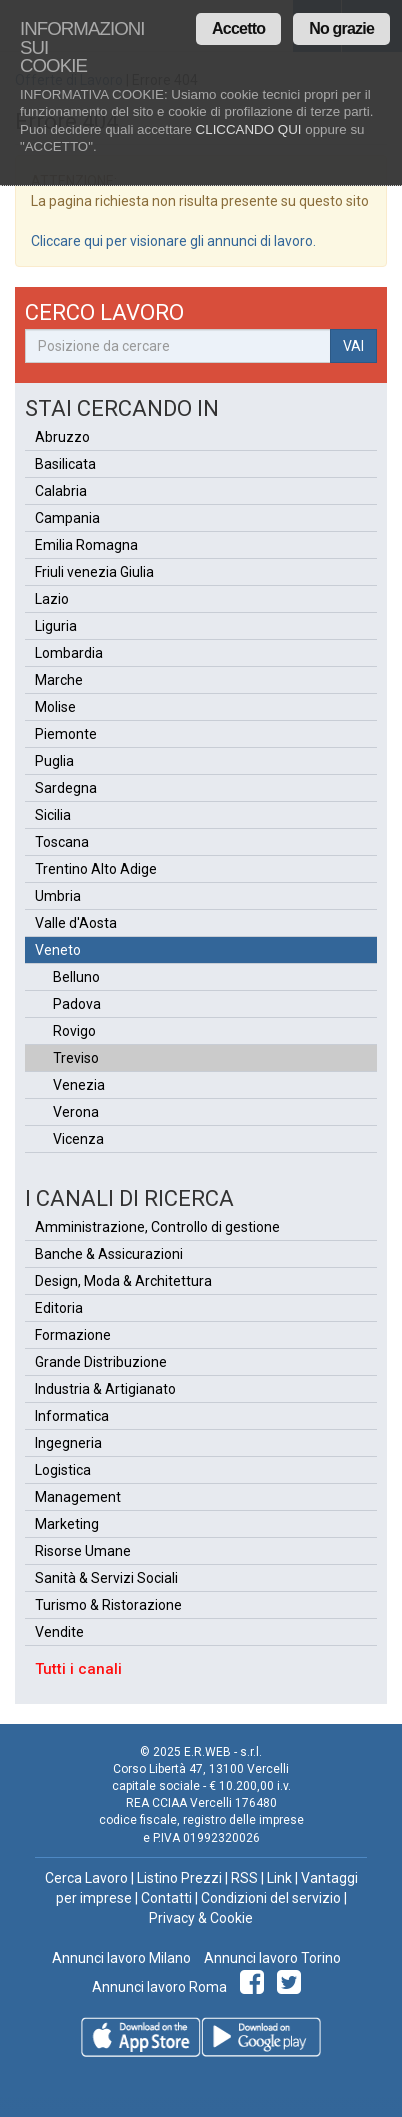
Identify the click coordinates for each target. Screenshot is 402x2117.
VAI (353, 346)
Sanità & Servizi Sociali (106, 1578)
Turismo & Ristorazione (108, 1605)
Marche (59, 680)
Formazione (73, 1335)
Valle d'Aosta (76, 923)
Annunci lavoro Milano (121, 1958)
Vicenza (78, 1139)
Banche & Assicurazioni (109, 1254)
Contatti (166, 1898)
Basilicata (65, 464)
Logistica (63, 1470)
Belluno (76, 977)
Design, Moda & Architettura (123, 1281)
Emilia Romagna (86, 545)
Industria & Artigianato (105, 1389)
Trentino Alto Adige (96, 869)
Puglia (54, 761)
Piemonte (66, 734)
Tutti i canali (78, 1669)
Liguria (56, 626)
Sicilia (53, 815)
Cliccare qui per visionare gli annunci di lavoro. (173, 241)
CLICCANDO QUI (249, 129)
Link (279, 1878)
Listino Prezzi (179, 1878)
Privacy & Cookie (201, 1918)
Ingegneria (68, 1443)
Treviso (76, 1058)
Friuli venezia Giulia (94, 572)
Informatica (72, 1416)
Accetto (238, 28)
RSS (244, 1878)
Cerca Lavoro (86, 1878)
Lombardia (69, 653)
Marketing (67, 1524)
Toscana (62, 842)
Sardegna (66, 788)
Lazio (52, 599)
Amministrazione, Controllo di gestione (157, 1227)
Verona (76, 1112)
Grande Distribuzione (101, 1362)
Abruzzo (62, 437)
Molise (55, 707)
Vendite (59, 1632)
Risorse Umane (83, 1551)
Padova (77, 1004)
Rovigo (74, 1031)
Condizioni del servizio (271, 1898)
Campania (67, 518)
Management (78, 1497)
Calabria (61, 491)
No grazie (341, 28)
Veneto (58, 950)
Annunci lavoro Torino (271, 1958)
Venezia (79, 1085)
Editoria (59, 1308)
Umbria (58, 896)
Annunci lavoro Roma (159, 1987)
